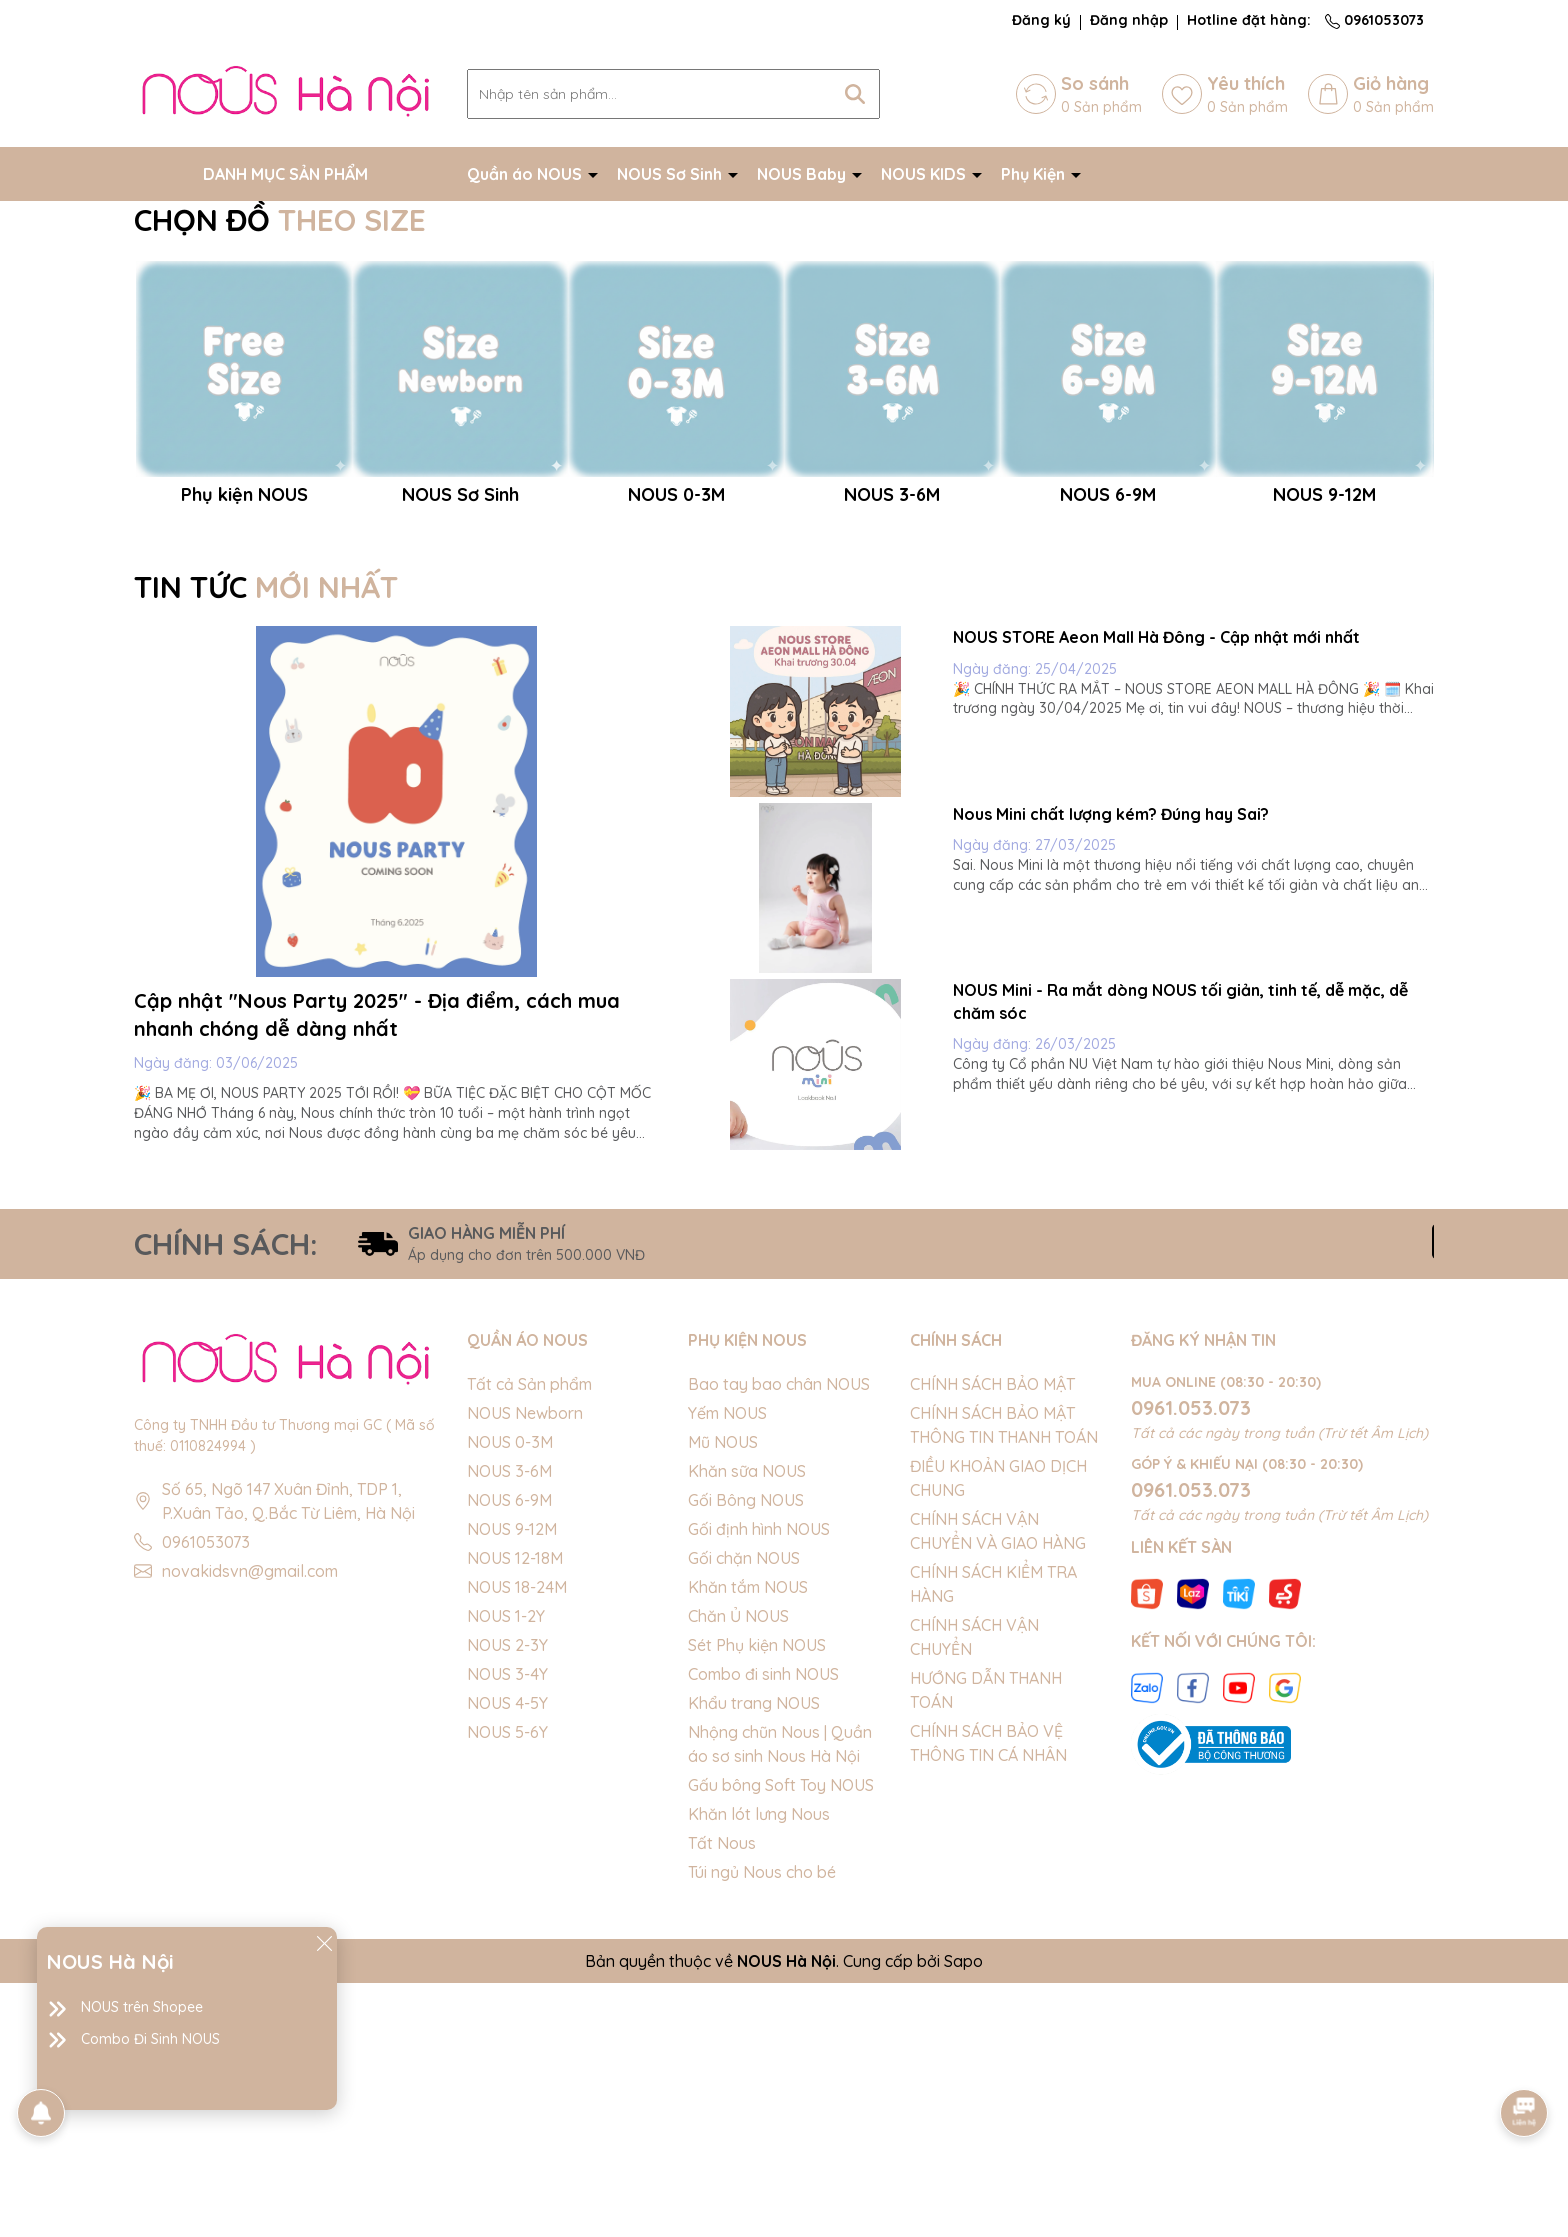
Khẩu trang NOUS (754, 1957)
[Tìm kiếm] (855, 94)
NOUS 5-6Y (507, 1986)
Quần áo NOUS (526, 174)
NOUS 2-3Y (507, 1899)
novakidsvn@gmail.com (250, 1825)
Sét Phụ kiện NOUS (757, 1899)
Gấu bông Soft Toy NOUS (781, 2039)
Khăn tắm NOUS (748, 1841)
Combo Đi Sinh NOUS (150, 2039)
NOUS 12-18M (515, 1812)
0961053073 (1374, 20)
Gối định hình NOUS (759, 1783)
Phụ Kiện (1035, 174)
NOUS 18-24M (517, 1841)
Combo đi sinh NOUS (763, 1928)
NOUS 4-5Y (507, 1957)
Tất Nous (722, 2097)
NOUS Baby (803, 174)
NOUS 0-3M (510, 1696)
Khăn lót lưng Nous (759, 2068)
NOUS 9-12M (512, 1783)
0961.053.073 (1191, 1661)
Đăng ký (1041, 20)
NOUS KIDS (925, 174)
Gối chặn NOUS (744, 1812)
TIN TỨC (266, 841)
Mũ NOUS (723, 1696)
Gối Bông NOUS (746, 1754)
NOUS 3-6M (509, 1725)
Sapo (963, 2215)
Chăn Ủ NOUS (738, 1870)
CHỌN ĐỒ (280, 220)
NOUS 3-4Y (507, 1928)
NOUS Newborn (525, 1667)
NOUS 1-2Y (506, 1870)
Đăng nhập (1129, 20)
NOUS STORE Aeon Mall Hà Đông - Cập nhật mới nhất (1156, 891)
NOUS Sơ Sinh (671, 174)
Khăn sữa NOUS (747, 1725)
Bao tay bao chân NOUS (779, 1638)
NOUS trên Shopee (142, 2007)
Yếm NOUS (727, 1667)
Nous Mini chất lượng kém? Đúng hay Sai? (1111, 1068)
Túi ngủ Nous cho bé (762, 2126)
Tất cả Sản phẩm (529, 1638)
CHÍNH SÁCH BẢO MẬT (992, 1638)
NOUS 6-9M (509, 1754)
